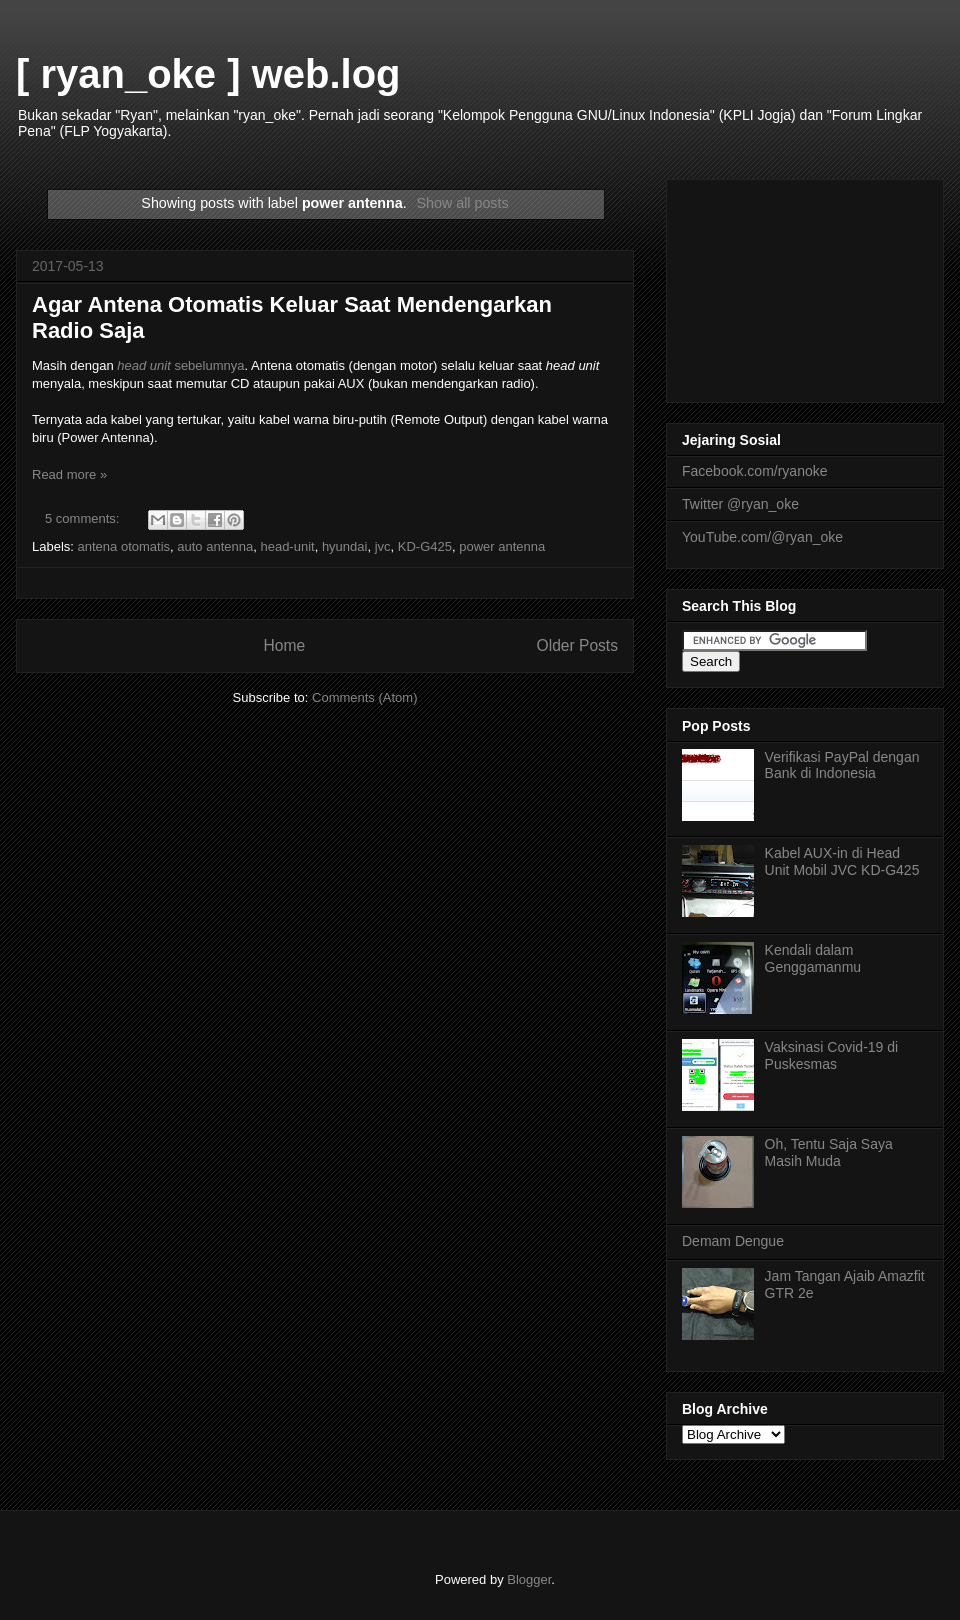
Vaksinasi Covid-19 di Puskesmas (832, 1055)
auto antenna (215, 546)
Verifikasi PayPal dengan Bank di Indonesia (842, 765)
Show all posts (462, 203)
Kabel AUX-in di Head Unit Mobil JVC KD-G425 (842, 861)
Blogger (529, 1579)
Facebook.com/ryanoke (755, 471)
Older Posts (577, 645)
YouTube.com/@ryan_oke (762, 537)
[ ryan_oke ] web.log (208, 74)
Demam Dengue (733, 1241)
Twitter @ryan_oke (740, 504)
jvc (383, 546)
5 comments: (84, 518)
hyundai (345, 546)
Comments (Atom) (364, 697)
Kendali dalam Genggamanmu (813, 958)
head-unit (287, 546)
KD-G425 (425, 546)
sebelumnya (180, 365)
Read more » (69, 474)
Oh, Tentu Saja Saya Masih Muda (829, 1152)
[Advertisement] (805, 287)
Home (284, 645)
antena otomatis (124, 546)
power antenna (502, 546)
